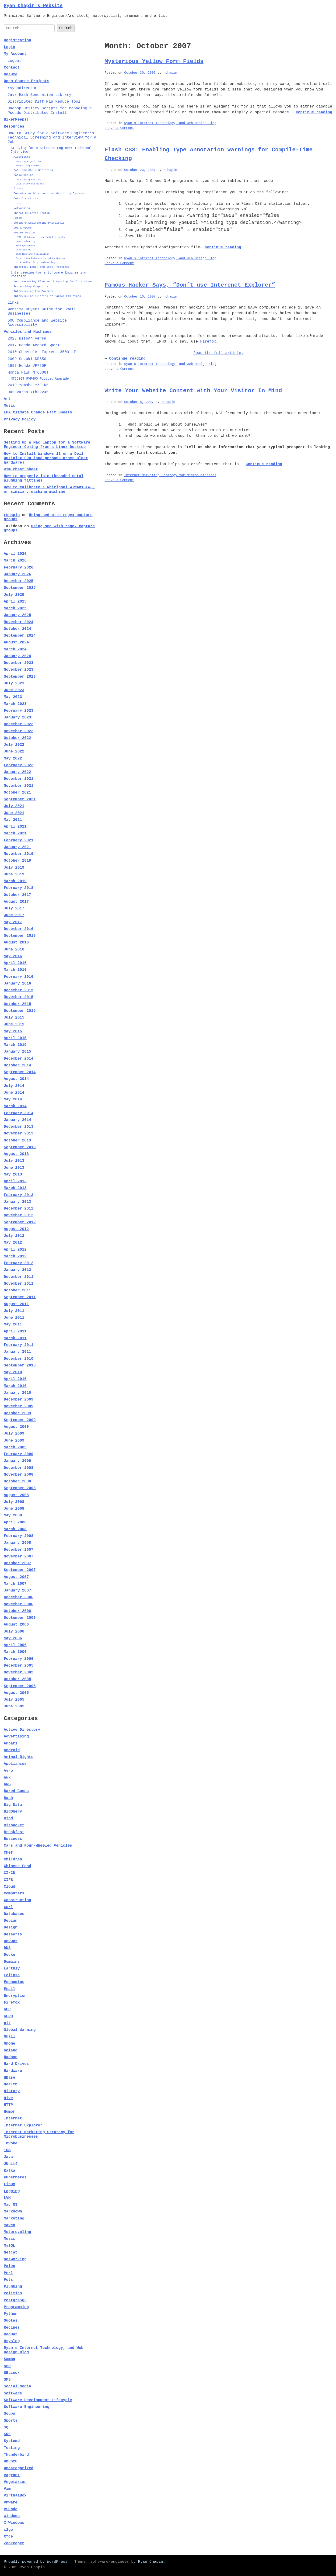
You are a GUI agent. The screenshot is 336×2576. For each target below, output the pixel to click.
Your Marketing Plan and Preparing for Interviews (53, 281)
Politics (13, 2293)
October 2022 (17, 738)
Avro (8, 1770)
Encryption (15, 1995)
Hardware (13, 2070)
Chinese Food (17, 1866)
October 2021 (17, 792)
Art (7, 399)
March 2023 (15, 704)
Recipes (12, 2327)
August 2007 (16, 1577)
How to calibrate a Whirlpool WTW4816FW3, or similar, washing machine (49, 489)
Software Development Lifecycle (38, 2400)
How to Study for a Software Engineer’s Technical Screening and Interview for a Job (52, 138)
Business (13, 1838)
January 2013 (17, 1201)
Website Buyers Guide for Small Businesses (42, 311)
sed (7, 2366)
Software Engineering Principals (39, 223)
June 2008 (14, 1508)
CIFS (8, 1880)
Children (13, 1859)
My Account (15, 53)
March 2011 (15, 1338)
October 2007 (17, 1563)
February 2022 (18, 765)
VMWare (11, 2502)
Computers (14, 1893)
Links (13, 302)
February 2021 (18, 840)
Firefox (208, 341)
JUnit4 (11, 2164)
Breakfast (14, 1832)
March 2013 (15, 1188)
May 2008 (13, 1515)
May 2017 (13, 922)
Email (9, 1989)
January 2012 (17, 1269)
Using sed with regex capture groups (48, 517)
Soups (9, 2413)
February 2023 (18, 710)
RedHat (11, 2334)
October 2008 (17, 1481)
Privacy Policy (20, 419)
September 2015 (20, 1010)
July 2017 (14, 908)
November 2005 (18, 1672)
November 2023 (18, 669)
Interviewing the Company (33, 291)
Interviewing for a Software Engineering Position (48, 274)
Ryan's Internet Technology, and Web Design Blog (170, 123)
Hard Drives (16, 2063)
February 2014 (18, 1113)
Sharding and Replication (32, 254)
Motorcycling (17, 2232)
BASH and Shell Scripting (33, 170)
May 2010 (13, 1372)
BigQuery (13, 1811)
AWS (7, 1784)
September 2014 (20, 1072)
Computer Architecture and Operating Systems (49, 193)
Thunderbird (16, 2454)
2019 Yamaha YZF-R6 (28, 385)
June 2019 (14, 874)
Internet (13, 2118)
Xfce (8, 2536)
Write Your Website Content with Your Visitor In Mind (193, 391)
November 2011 (18, 1283)
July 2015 (14, 1017)
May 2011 (13, 1324)
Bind (8, 1818)
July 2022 (14, 744)
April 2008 (15, 1522)
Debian (11, 1920)
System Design (24, 233)
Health (11, 2084)
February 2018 (18, 888)
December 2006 (18, 1597)
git (7, 2023)
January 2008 (17, 1542)
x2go (8, 2529)
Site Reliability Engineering (35, 262)
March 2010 (15, 1386)
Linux (18, 203)
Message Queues (25, 245)
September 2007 (20, 1570)
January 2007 (17, 1590)
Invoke (11, 2143)
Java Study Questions (30, 183)
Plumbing (13, 2286)
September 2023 (20, 676)
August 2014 (16, 1079)
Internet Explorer (23, 2125)
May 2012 (13, 1242)
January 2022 (17, 772)
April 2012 (15, 1249)
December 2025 (18, 581)
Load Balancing (25, 241)
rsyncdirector (22, 88)
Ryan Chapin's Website (33, 6)
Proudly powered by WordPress (37, 2561)
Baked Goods (16, 1791)
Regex (18, 218)
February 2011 (18, 1345)
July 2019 (14, 867)
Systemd (12, 2441)
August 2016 (16, 942)
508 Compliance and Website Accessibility (37, 323)
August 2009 (16, 1426)
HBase (9, 2077)
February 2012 (18, 1263)
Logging (12, 2191)
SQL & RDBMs (23, 228)
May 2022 (13, 758)
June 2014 (14, 1092)
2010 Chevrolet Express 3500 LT (42, 352)
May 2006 (13, 1638)
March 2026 (15, 560)
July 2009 (14, 1433)
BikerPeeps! (16, 119)
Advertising (16, 1736)
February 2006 (18, 1658)
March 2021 (15, 833)
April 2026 (15, 553)
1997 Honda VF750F (27, 365)
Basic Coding (23, 175)
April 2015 (15, 1038)
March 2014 (15, 1106)
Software (13, 2393)
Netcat (11, 2252)
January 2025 (17, 615)
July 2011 (14, 1311)
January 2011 (17, 1351)
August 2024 (16, 642)
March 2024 (15, 649)
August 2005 (16, 1692)
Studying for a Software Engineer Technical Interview (51, 150)
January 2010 (17, 1392)
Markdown (13, 2211)
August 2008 (16, 1495)
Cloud (9, 1886)
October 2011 (17, 1290)
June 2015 (14, 1024)
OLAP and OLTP (25, 249)
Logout (14, 60)
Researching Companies (31, 286)
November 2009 (18, 1406)
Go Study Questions (28, 179)
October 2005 (17, 1679)
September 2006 (20, 1617)
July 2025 (14, 594)
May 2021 (13, 819)
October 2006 (17, 1611)
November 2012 (18, 1215)
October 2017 (17, 895)
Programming (16, 2307)
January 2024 (17, 656)
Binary (18, 188)
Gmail (9, 2036)
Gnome (9, 2043)
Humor (9, 2111)
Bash (8, 1798)
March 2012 (15, 1256)
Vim (7, 2488)
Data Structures (26, 198)
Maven (9, 2225)
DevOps (11, 1941)
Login (9, 47)
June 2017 (14, 915)
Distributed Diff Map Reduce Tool (44, 101)
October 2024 (17, 628)
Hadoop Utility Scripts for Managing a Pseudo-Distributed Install (50, 110)
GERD (8, 2016)
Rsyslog (12, 2341)
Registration (17, 40)
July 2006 (14, 1631)
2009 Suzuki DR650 (27, 359)
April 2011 (15, 1331)
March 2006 (15, 1651)
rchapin (170, 73)
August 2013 (16, 1154)
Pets (8, 2279)
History (12, 2091)
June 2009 (14, 1440)
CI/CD (9, 1873)
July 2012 (14, 1235)
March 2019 (15, 881)
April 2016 (15, 963)
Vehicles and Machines (28, 331)
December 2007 (18, 1549)
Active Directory (22, 1729)
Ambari (11, 1743)
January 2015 (17, 1051)
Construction (17, 1900)
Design (11, 1927)
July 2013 (14, 1160)
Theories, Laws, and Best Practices (41, 267)
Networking (22, 208)
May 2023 (13, 697)
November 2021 (18, 785)
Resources (14, 126)
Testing (12, 2448)
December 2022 (18, 724)
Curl (8, 1907)
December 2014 (18, 1058)
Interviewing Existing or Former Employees (47, 296)
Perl (8, 2273)
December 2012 (18, 1208)
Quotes (11, 2320)
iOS (7, 2150)
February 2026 (18, 567)
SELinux (12, 2372)
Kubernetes (15, 2177)
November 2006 (18, 1604)
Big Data (13, 1804)
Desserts (13, 1934)
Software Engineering (26, 2407)
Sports (11, 2420)
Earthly (12, 1968)
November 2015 (18, 997)
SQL (7, 2427)
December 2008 (18, 1467)
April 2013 (15, 1181)
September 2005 (20, 1686)
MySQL (9, 2245)
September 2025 (20, 587)
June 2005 (14, 1706)
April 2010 (15, 1379)
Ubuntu (11, 2461)
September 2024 (20, 635)
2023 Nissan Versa (27, 338)
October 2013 (17, 1140)
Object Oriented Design (32, 213)
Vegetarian (15, 2482)
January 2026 (17, 574)
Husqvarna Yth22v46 (28, 392)
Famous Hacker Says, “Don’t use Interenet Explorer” (190, 285)
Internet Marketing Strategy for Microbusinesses (170, 475)
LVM (7, 2198)
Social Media (17, 2386)
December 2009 (18, 1399)
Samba (9, 2359)
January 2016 (17, 983)
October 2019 (17, 860)
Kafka (9, 2170)
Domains (12, 1961)
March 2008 (15, 1529)
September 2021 (20, 799)
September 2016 (20, 935)
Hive (8, 2098)
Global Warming (20, 2029)
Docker (11, 1954)
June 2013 (14, 1167)
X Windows (14, 2522)
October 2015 (17, 1004)
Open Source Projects (26, 81)
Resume (11, 74)
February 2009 (18, 1454)
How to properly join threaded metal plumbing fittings (43, 478)
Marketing (14, 2218)
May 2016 (13, 956)
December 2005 (18, 1665)
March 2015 (15, 1044)
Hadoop (11, 2057)
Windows (12, 2516)
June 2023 (14, 690)
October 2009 (17, 1413)
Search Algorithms (28, 165)
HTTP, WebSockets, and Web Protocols (40, 237)
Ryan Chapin (150, 2561)
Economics (14, 1982)
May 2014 (13, 1099)
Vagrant (12, 2475)
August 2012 (16, 1229)
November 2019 (18, 853)
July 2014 (14, 1086)
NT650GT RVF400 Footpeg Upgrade (40, 379)
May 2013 (13, 1174)
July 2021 (14, 806)
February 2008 (18, 1536)
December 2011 (18, 1276)
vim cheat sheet (21, 469)
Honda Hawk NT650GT (28, 372)
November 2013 (18, 1133)
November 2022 (18, 731)
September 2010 (20, 1365)
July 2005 (14, 1699)
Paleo (9, 2266)
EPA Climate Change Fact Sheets (38, 412)
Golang (11, 2050)
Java (8, 2157)
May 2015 (13, 1031)
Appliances (15, 1763)
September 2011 (20, 1297)
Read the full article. (218, 353)
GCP (7, 2009)
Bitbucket (14, 1825)
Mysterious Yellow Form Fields (154, 61)
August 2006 (16, 1624)
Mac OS (11, 2204)
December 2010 (18, 1358)
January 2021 (17, 847)
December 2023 (18, 663)
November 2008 (18, 1474)
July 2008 (14, 1502)
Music (9, 405)
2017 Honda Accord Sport (34, 345)
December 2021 (18, 778)
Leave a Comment (119, 128)
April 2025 (15, 601)
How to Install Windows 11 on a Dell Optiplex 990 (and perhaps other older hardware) (46, 458)
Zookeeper (14, 2543)
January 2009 (17, 1460)
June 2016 (14, 949)
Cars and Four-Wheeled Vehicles (38, 1845)
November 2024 (18, 622)
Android (12, 1750)
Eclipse (12, 1975)
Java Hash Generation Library (39, 94)
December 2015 (18, 990)
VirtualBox (15, 2495)
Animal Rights (18, 1757)
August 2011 (16, 1304)
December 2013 (18, 1126)
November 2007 (18, 1556)
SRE (7, 2434)
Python (11, 2313)
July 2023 (14, 683)
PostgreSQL (15, 2300)
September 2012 (20, 1222)
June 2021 (14, 813)
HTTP (8, 2105)
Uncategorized (18, 2468)
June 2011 (14, 1317)
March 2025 (15, 608)
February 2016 (18, 976)
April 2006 (15, 1645)
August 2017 (16, 901)
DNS (7, 1948)
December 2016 (18, 929)
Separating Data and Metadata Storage (41, 258)
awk (7, 1777)
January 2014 (17, 1120)
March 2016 (15, 969)
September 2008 (20, 1488)
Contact (12, 67)
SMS (7, 2379)
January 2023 (17, 717)
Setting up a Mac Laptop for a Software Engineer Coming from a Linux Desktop (47, 445)
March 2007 (15, 1583)
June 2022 (14, 751)
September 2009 (20, 1420)
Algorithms (22, 157)
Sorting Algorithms (28, 161)
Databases (14, 1914)
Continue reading (314, 112)
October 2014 (17, 1065)
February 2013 (18, 1195)
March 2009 (15, 1447)
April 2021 (15, 826)
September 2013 (20, 1147)
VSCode (11, 2509)
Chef (8, 1852)
